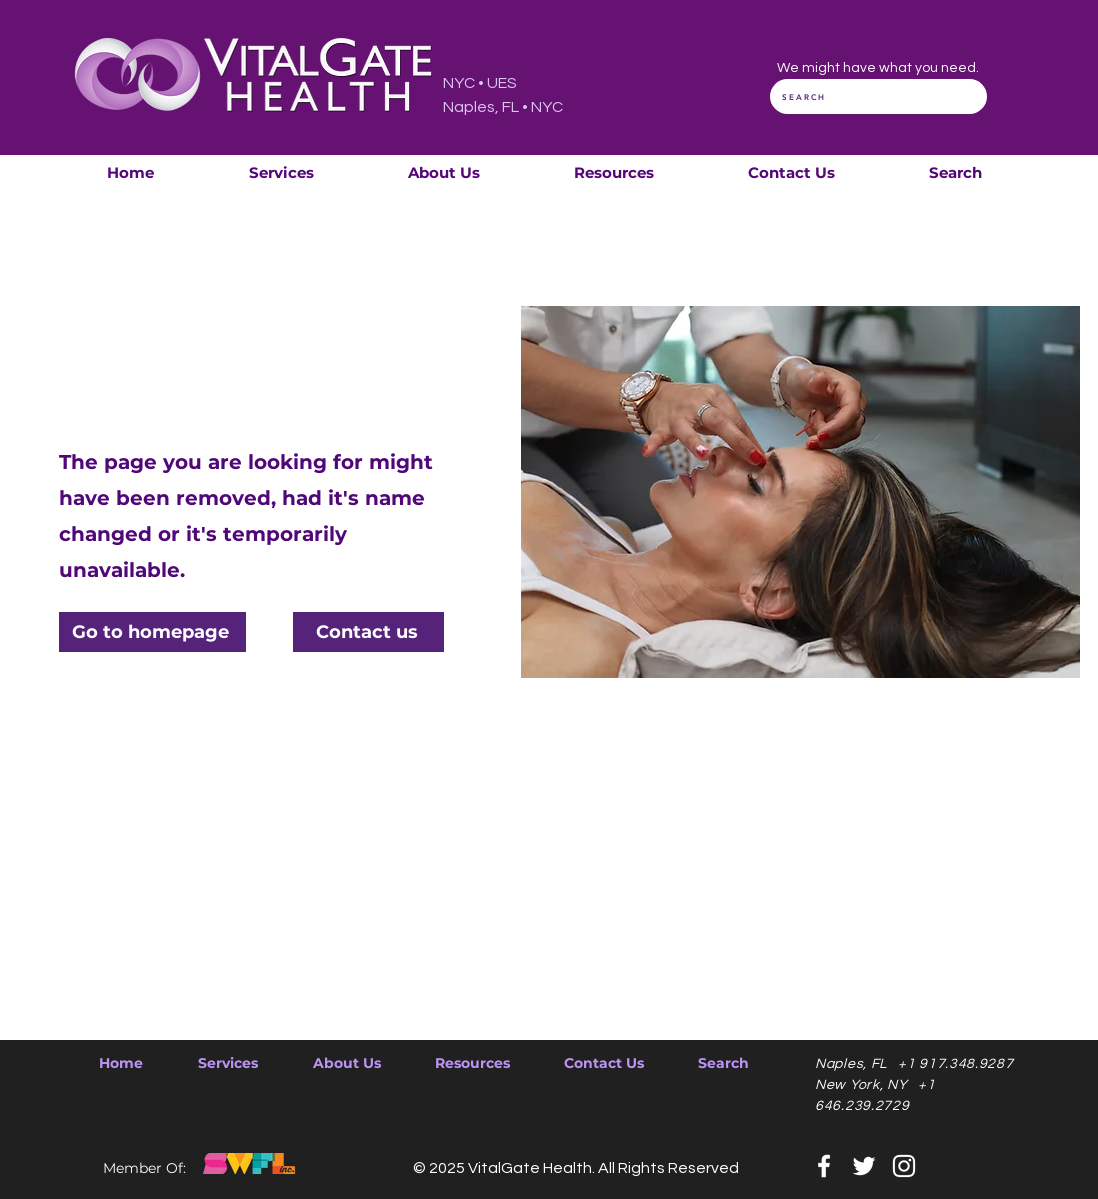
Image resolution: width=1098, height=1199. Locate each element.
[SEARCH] (878, 96)
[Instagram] (904, 1166)
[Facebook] (824, 1166)
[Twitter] (864, 1166)
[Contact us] (368, 632)
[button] (281, 172)
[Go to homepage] (152, 632)
